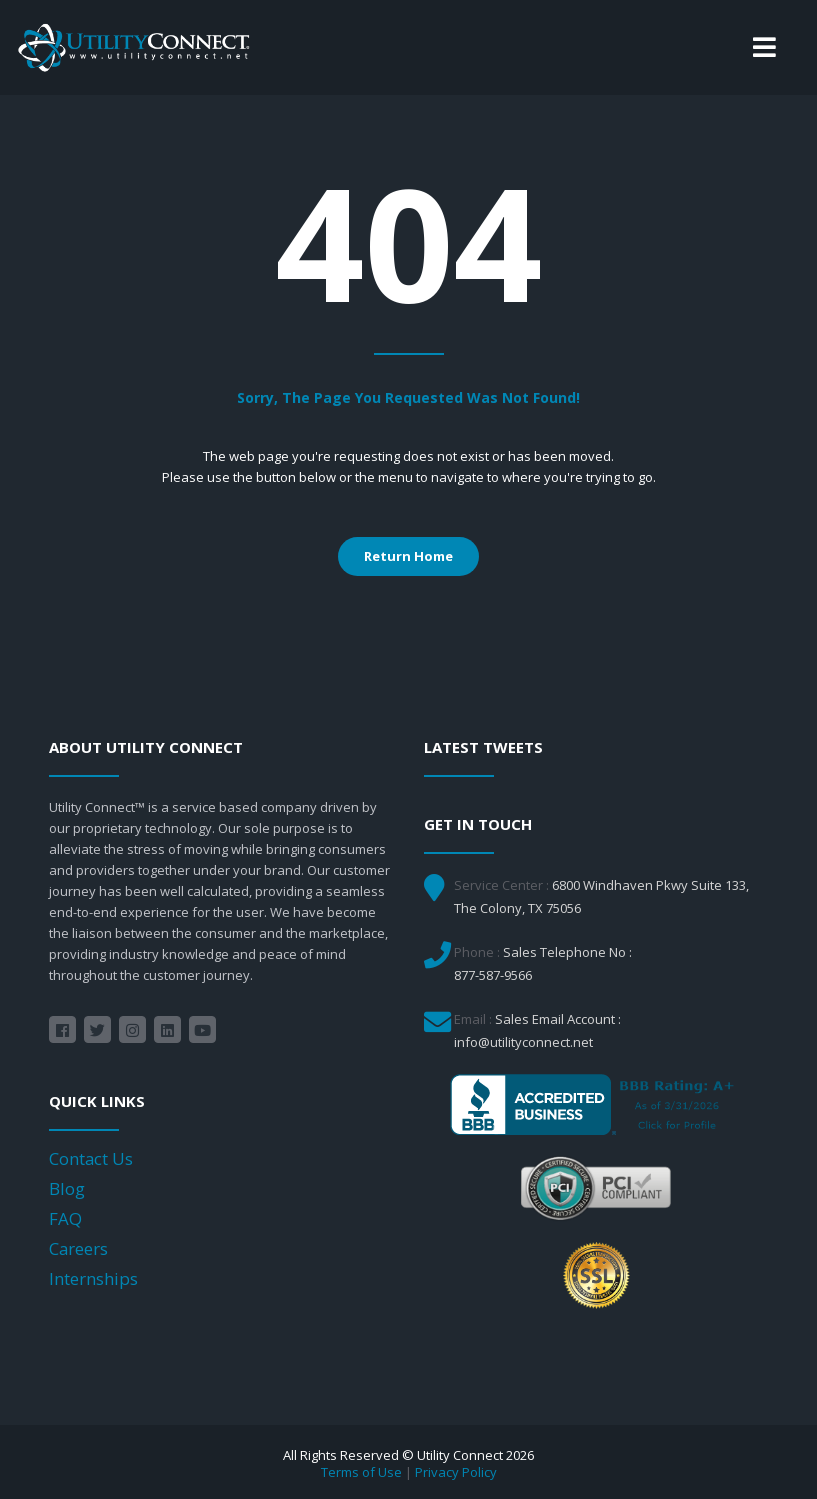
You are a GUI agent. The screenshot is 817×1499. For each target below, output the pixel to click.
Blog (67, 1188)
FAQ (65, 1218)
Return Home (408, 556)
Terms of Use (361, 1472)
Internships (93, 1278)
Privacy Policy (456, 1472)
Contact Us (91, 1158)
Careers (78, 1248)
